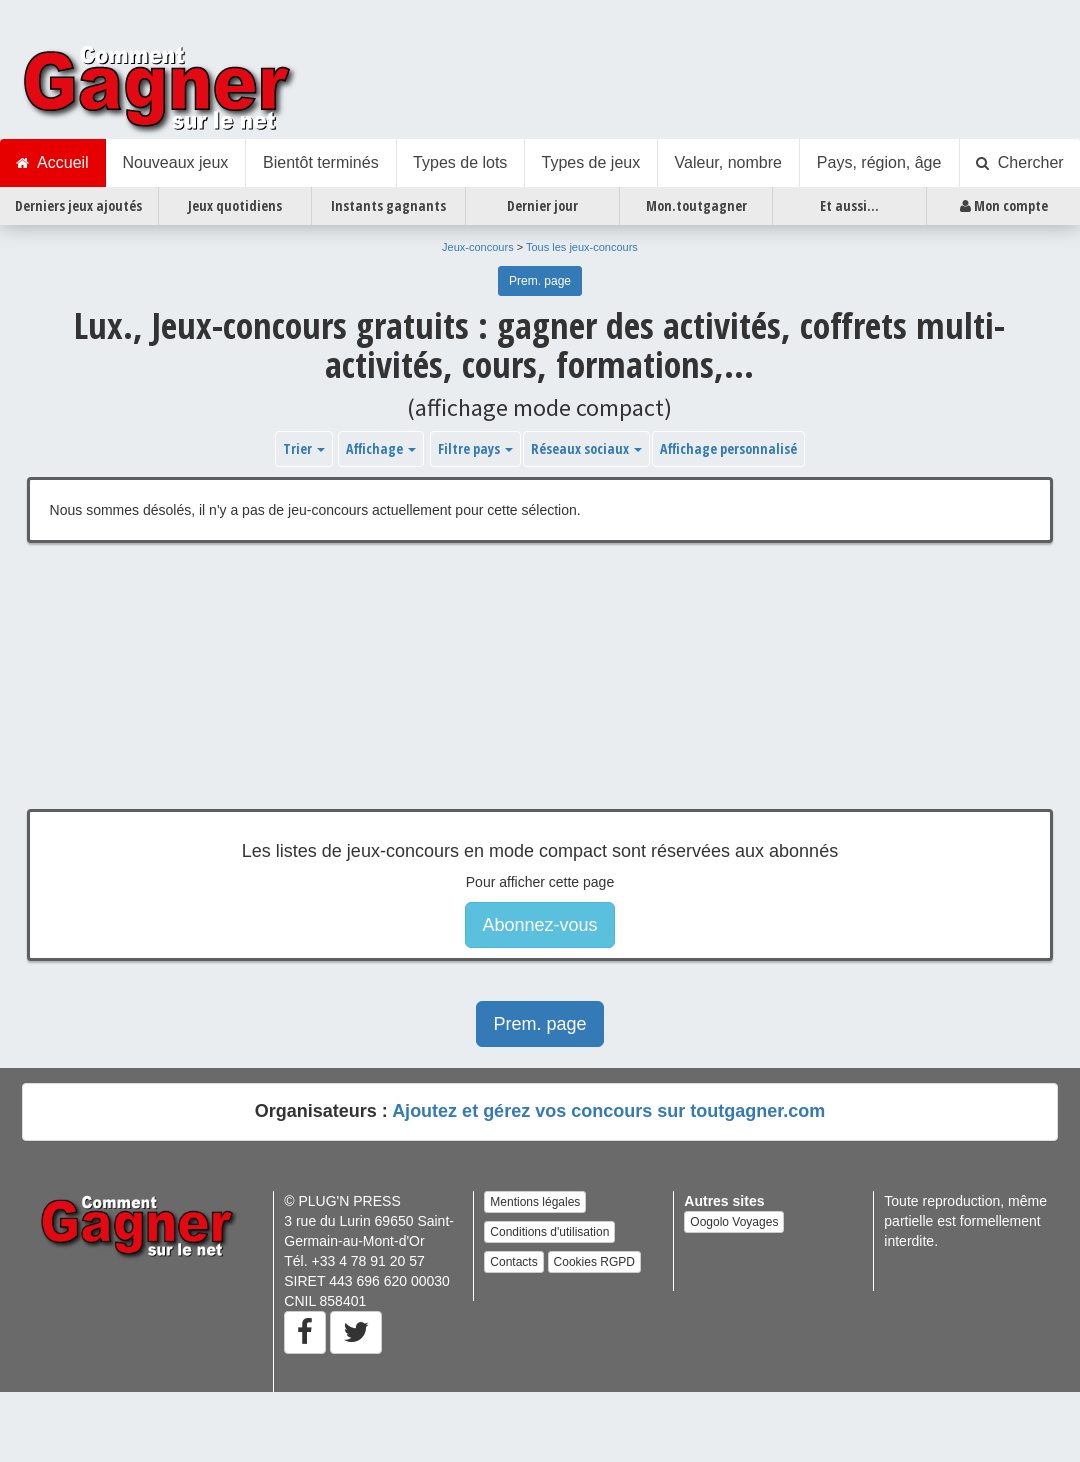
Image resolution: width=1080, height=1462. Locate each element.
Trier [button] (304, 448)
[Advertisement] (489, 691)
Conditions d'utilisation (549, 1232)
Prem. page (540, 281)
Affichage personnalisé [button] (728, 448)
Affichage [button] (381, 448)
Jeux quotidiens (235, 205)
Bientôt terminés (321, 162)
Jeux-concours (478, 247)
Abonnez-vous (539, 925)
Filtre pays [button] (475, 448)
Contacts (513, 1262)
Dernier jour (542, 205)
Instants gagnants (388, 205)
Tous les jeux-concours (582, 247)
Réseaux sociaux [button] (586, 448)
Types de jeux (590, 162)
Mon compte (1004, 206)
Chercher (1020, 163)
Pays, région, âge (879, 162)
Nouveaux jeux (175, 162)
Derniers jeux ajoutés (78, 205)
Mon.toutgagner (696, 205)
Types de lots (460, 162)
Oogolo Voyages (734, 1222)
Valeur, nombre (728, 162)
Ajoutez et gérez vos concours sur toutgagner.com (608, 1111)
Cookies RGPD (594, 1262)
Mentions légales (535, 1202)
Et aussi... (849, 205)
